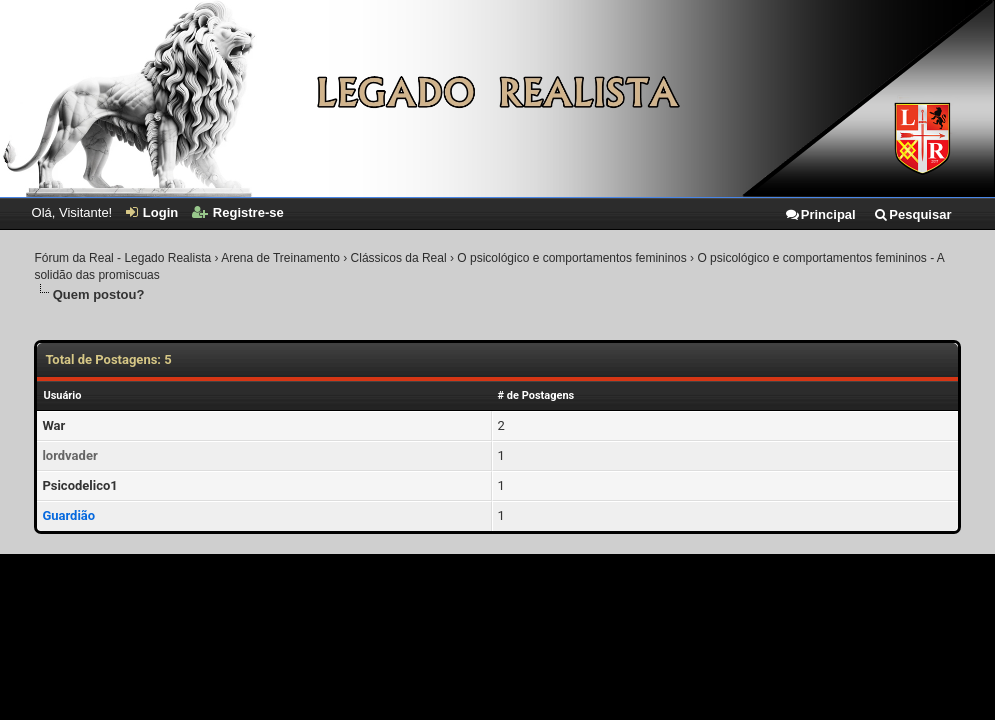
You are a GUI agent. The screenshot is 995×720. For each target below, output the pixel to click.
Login (152, 212)
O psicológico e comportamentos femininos (571, 258)
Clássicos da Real (399, 258)
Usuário (62, 395)
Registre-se (238, 212)
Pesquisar (912, 214)
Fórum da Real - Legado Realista (122, 258)
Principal (820, 214)
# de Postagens (536, 395)
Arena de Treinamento (280, 258)
